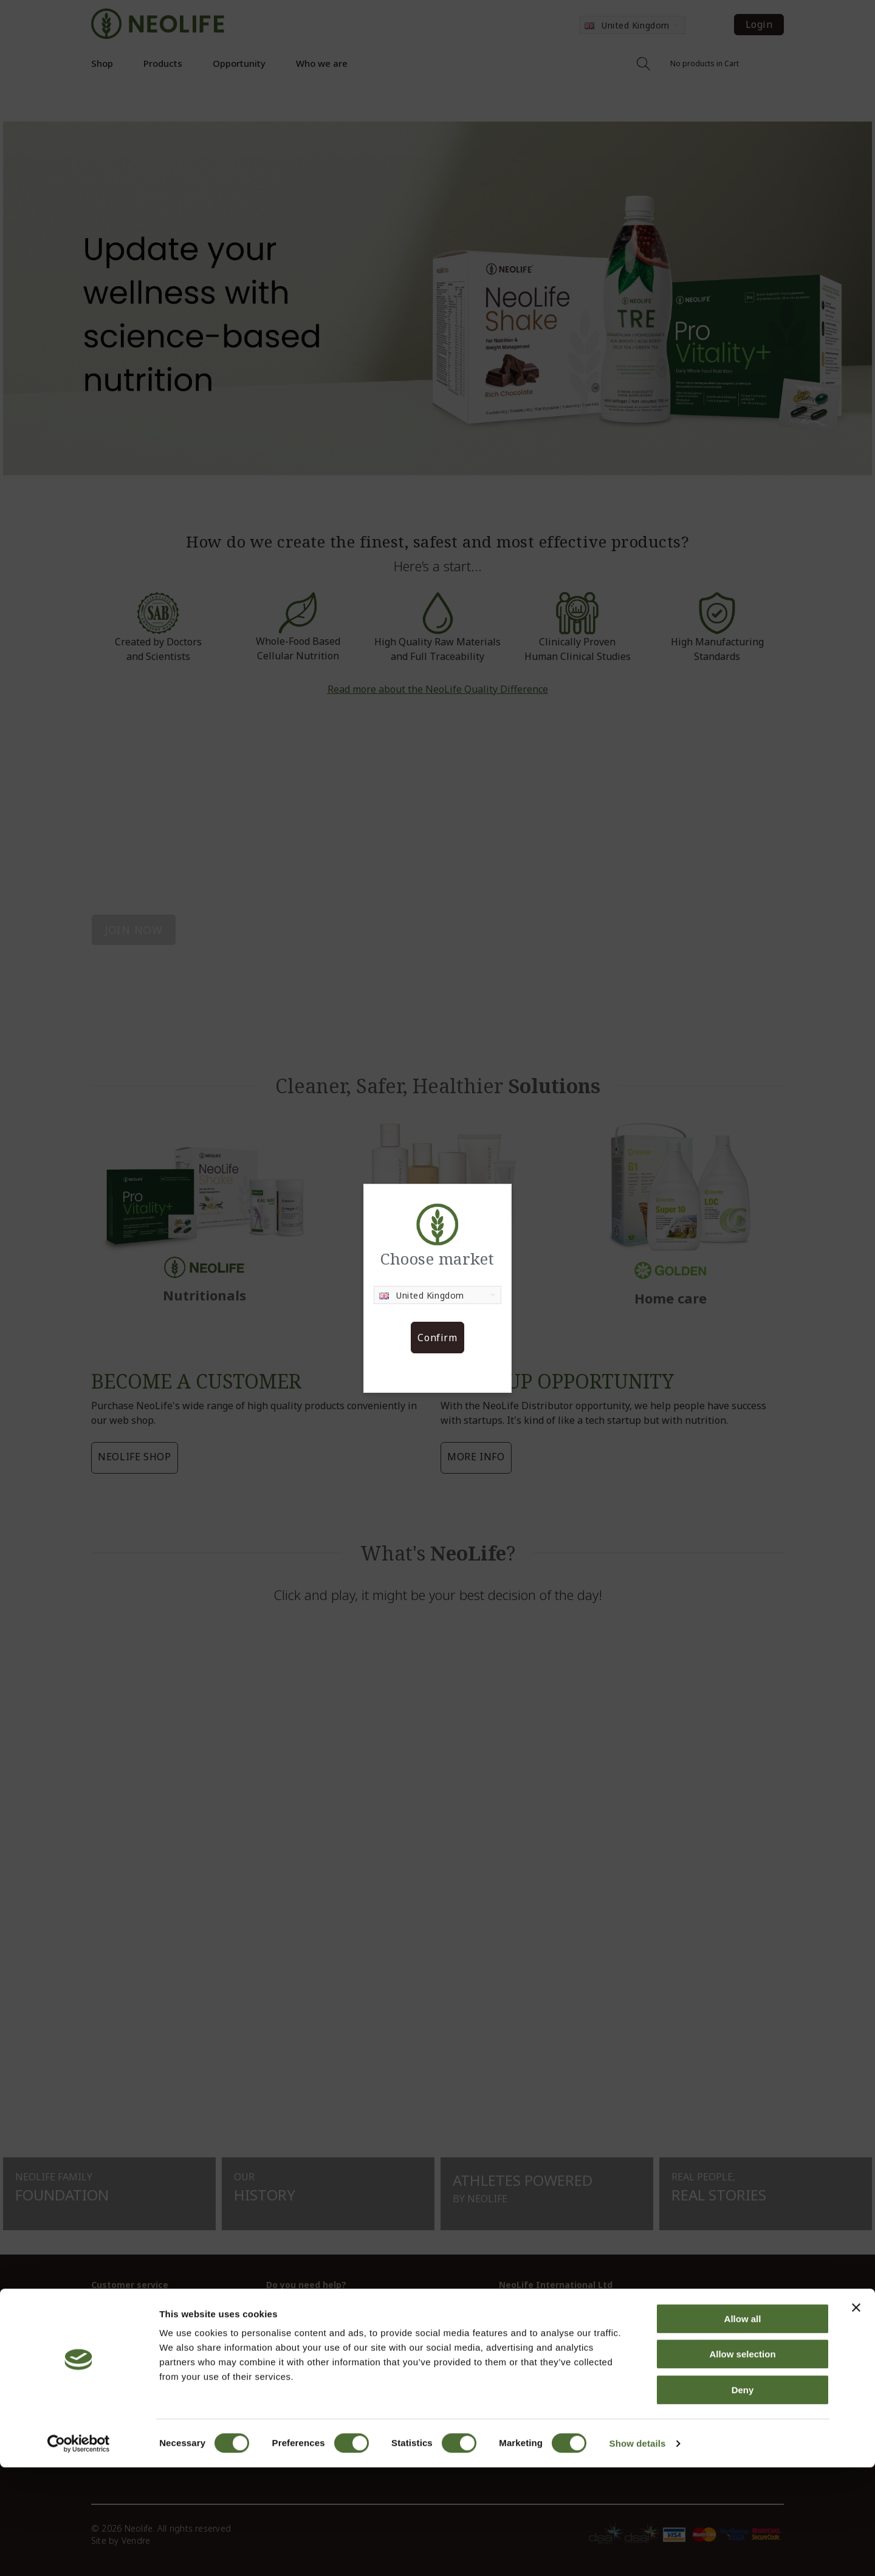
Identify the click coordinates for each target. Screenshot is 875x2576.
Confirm (437, 1337)
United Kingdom (421, 1295)
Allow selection (742, 2463)
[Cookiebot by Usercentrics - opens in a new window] (79, 2552)
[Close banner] (856, 2416)
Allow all (742, 2427)
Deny (743, 2498)
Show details (637, 2552)
